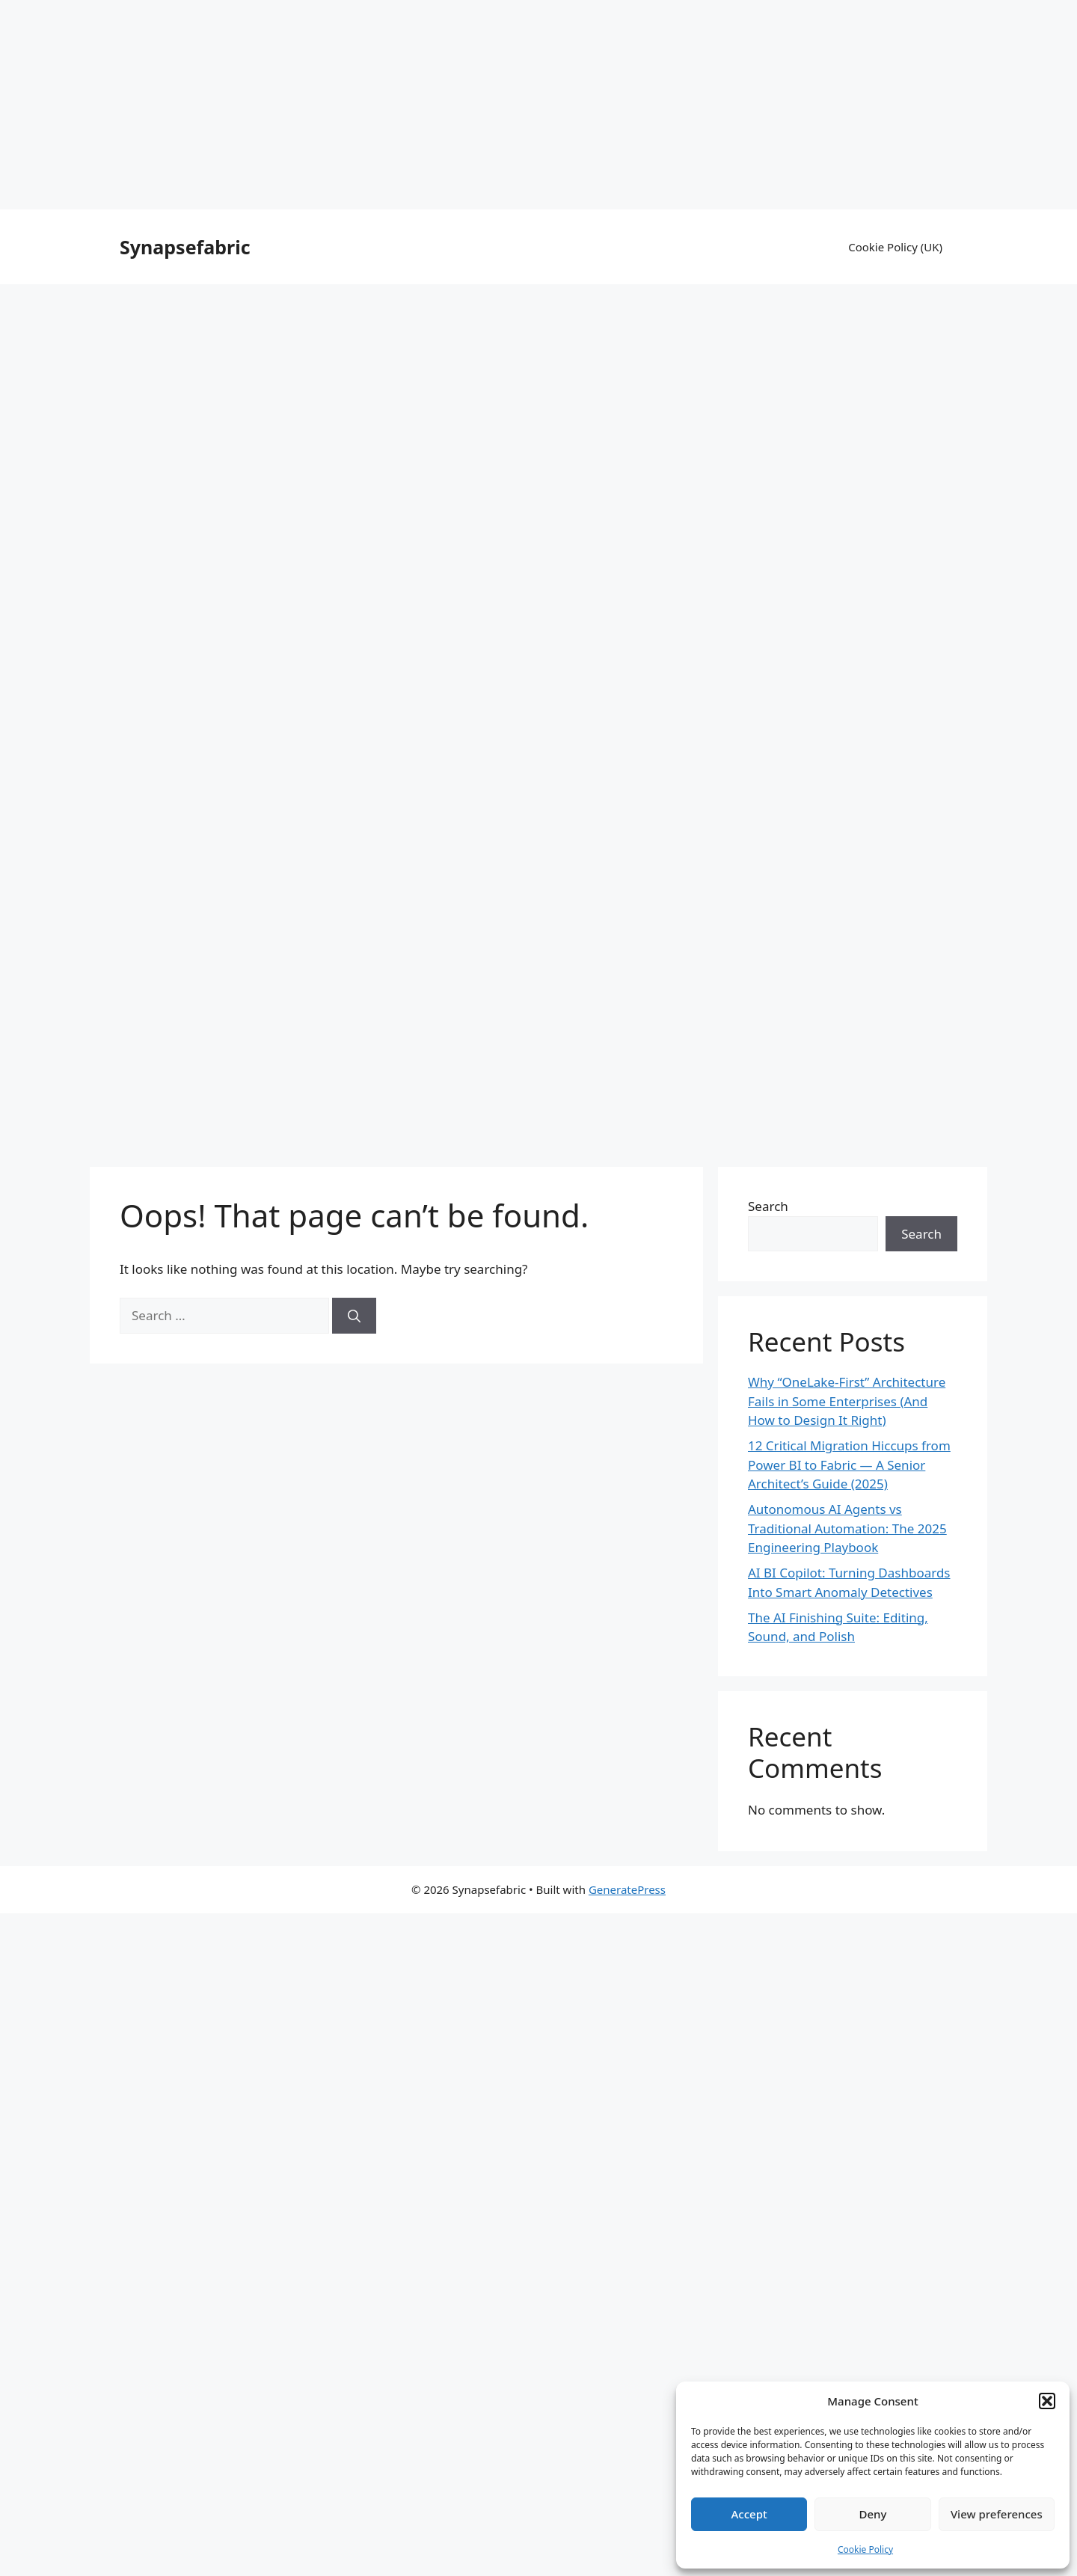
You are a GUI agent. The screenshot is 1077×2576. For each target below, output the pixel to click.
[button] (1047, 2400)
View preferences (997, 2513)
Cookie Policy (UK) (895, 246)
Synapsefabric (185, 247)
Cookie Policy (865, 2549)
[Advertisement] (538, 104)
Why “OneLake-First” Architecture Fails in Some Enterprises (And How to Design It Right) (846, 1401)
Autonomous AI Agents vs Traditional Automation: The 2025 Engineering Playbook (847, 1528)
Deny (873, 2513)
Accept (749, 2513)
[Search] (354, 1316)
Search (768, 1206)
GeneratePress (627, 1889)
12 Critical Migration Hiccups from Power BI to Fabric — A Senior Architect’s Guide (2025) (849, 1464)
